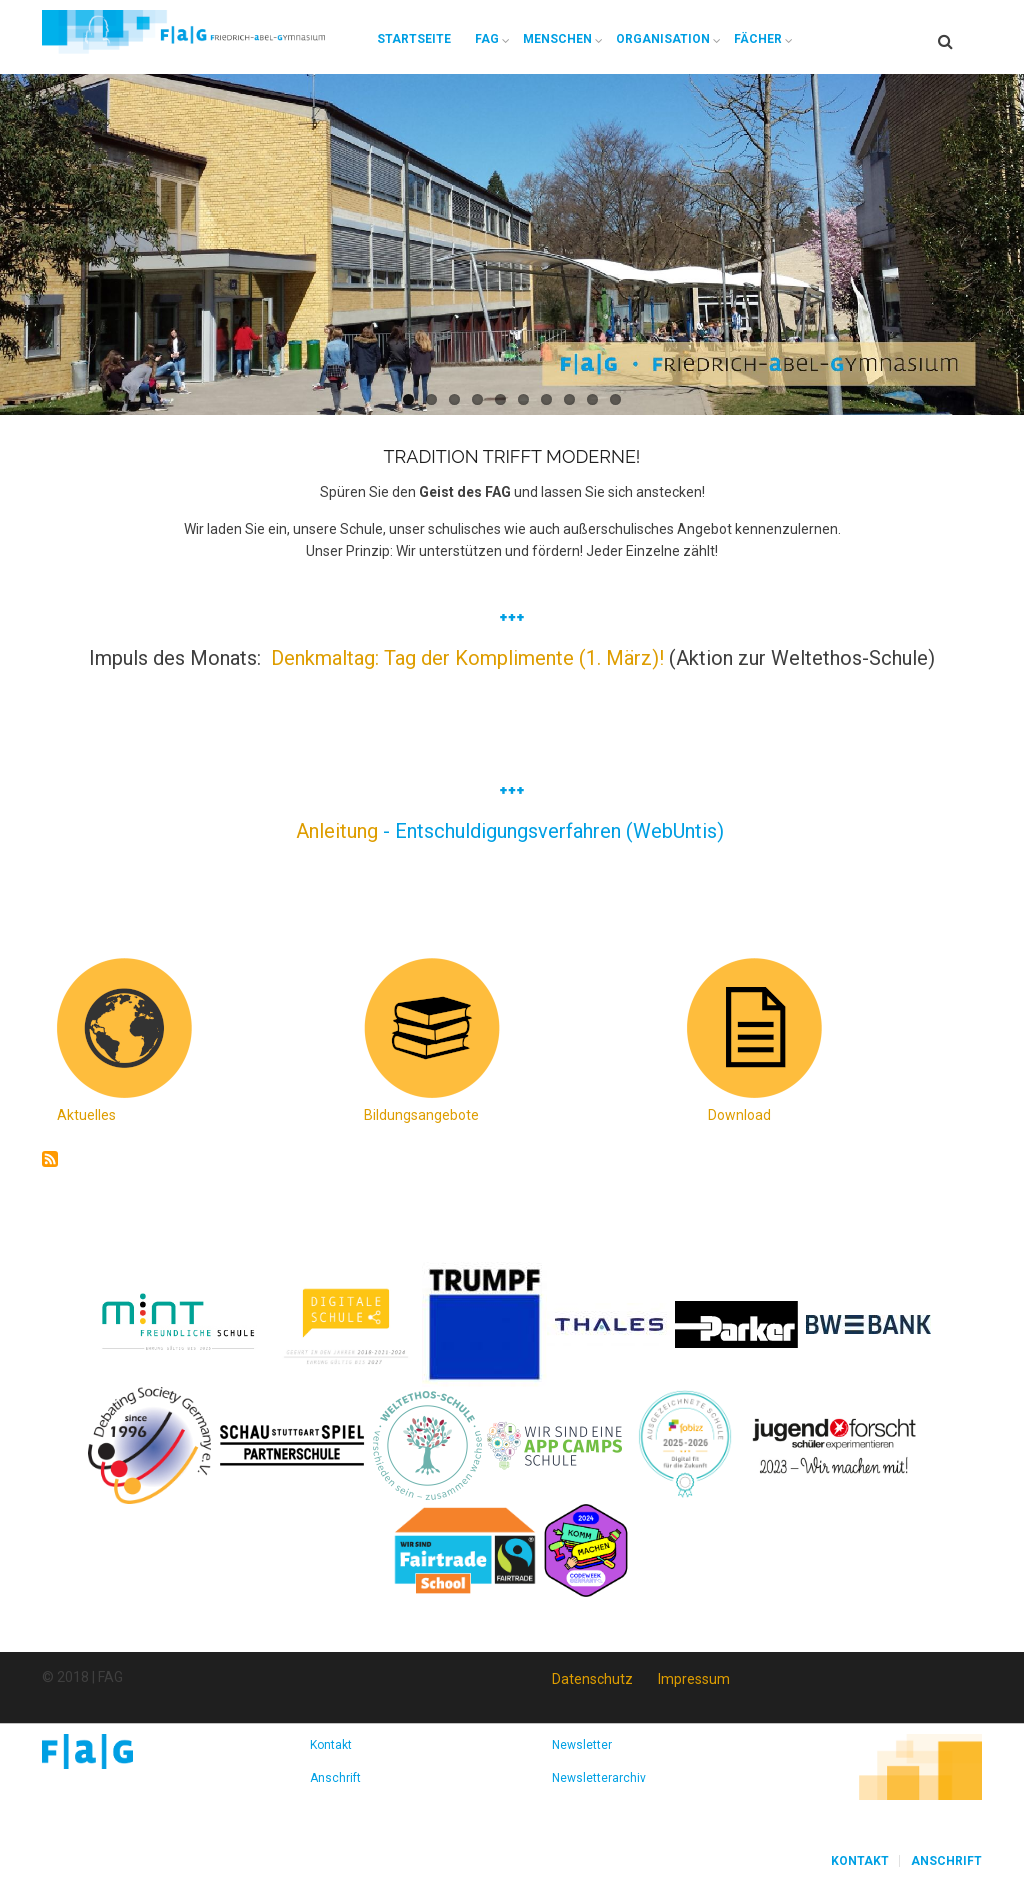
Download (739, 1115)
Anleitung (339, 831)
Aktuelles (86, 1115)
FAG (487, 39)
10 (615, 399)
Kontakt (331, 1745)
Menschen (557, 39)
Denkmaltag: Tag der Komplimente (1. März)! (467, 658)
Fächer (758, 39)
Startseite (414, 39)
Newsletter (582, 1745)
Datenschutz (592, 1679)
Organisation (663, 39)
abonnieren (50, 1159)
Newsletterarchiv (599, 1778)
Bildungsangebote (421, 1115)
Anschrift (335, 1778)
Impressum (694, 1679)
